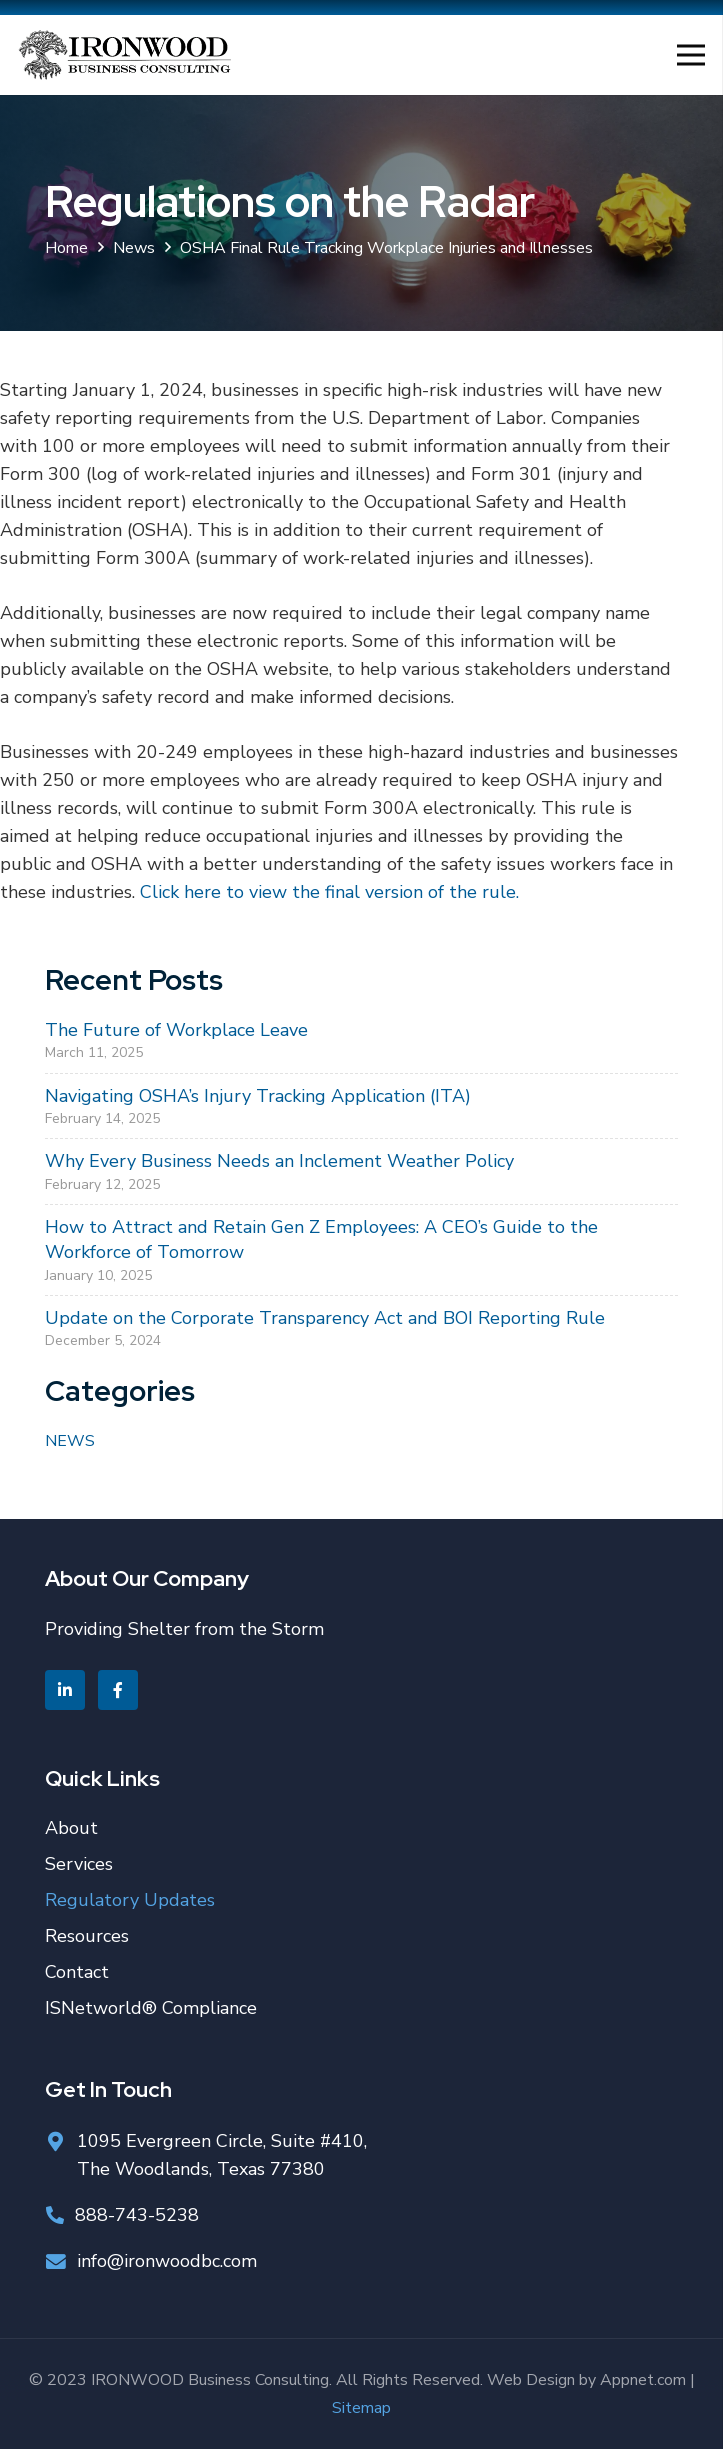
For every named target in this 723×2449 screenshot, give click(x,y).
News (70, 1441)
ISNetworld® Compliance (151, 2008)
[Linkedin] (65, 1690)
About (71, 1828)
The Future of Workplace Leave (176, 1030)
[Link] (124, 55)
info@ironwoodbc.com (167, 2261)
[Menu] (691, 55)
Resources (87, 1936)
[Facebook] (118, 1690)
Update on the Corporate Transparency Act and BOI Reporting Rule (325, 1318)
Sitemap (361, 2408)
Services (79, 1864)
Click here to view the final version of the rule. (329, 892)
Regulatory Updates (130, 1900)
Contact (77, 1972)
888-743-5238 (137, 2215)
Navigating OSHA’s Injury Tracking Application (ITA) (258, 1096)
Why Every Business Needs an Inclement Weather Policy (279, 1161)
